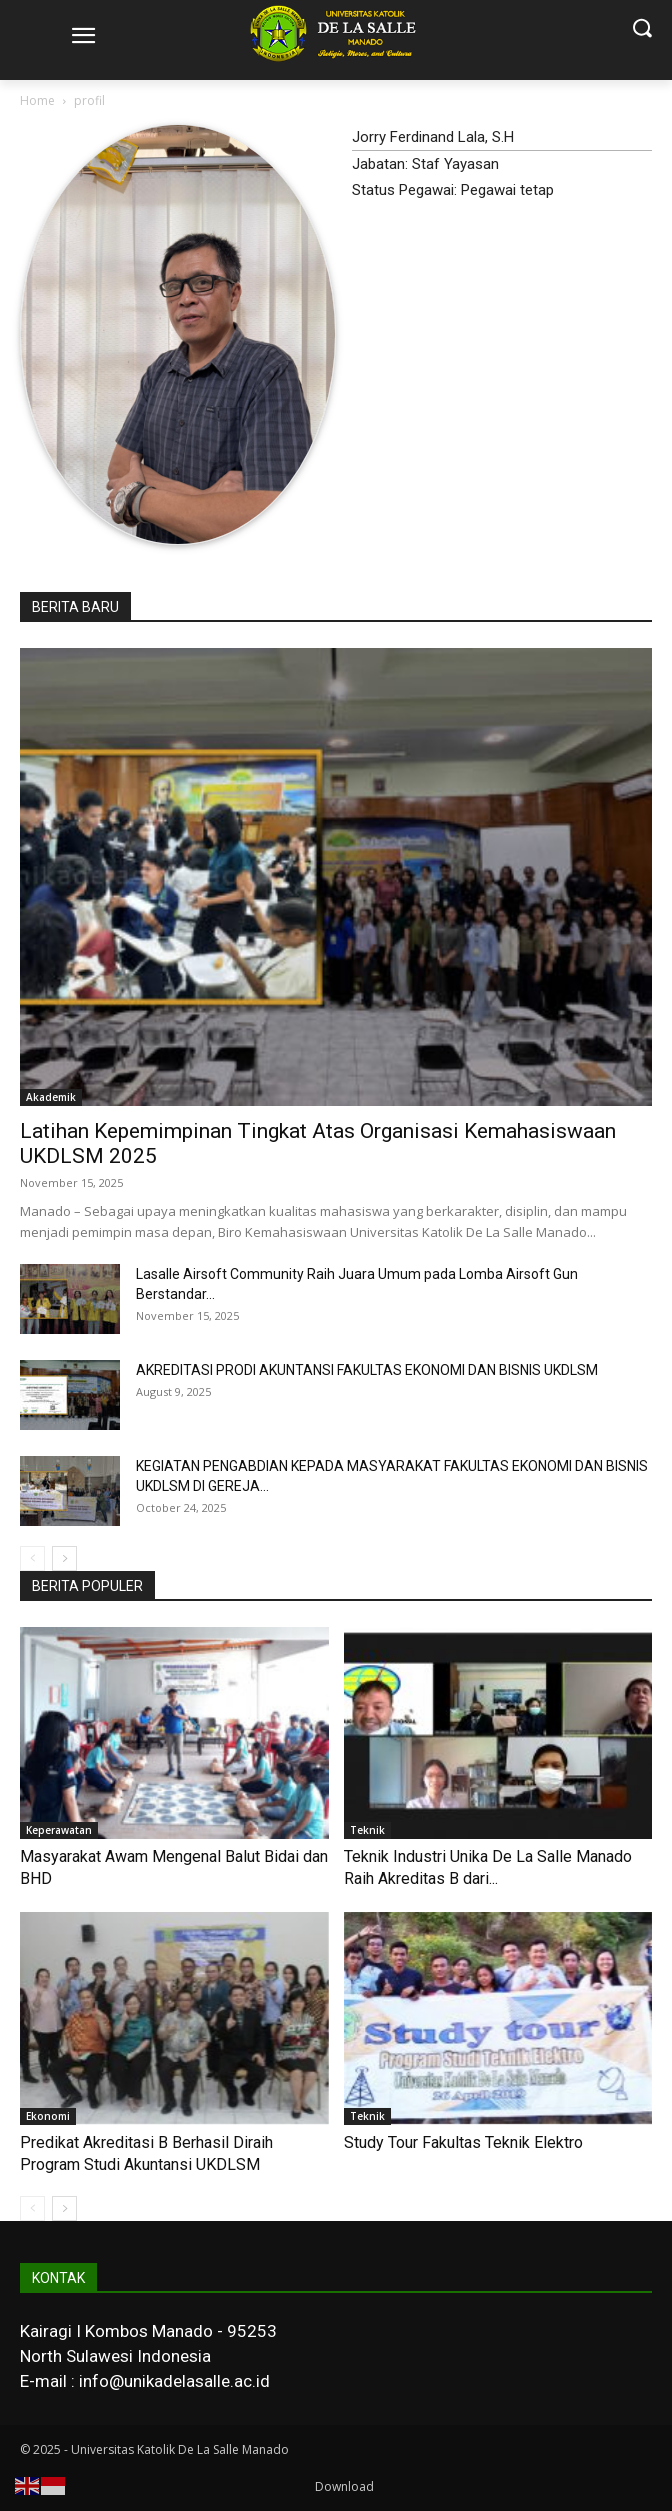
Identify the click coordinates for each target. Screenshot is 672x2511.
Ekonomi (48, 2116)
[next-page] (64, 1558)
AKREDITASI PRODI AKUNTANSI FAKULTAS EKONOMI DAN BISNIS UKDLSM (367, 1370)
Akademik (51, 1097)
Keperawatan (59, 1830)
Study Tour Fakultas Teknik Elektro (463, 2142)
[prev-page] (32, 1558)
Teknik (367, 1830)
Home (37, 100)
